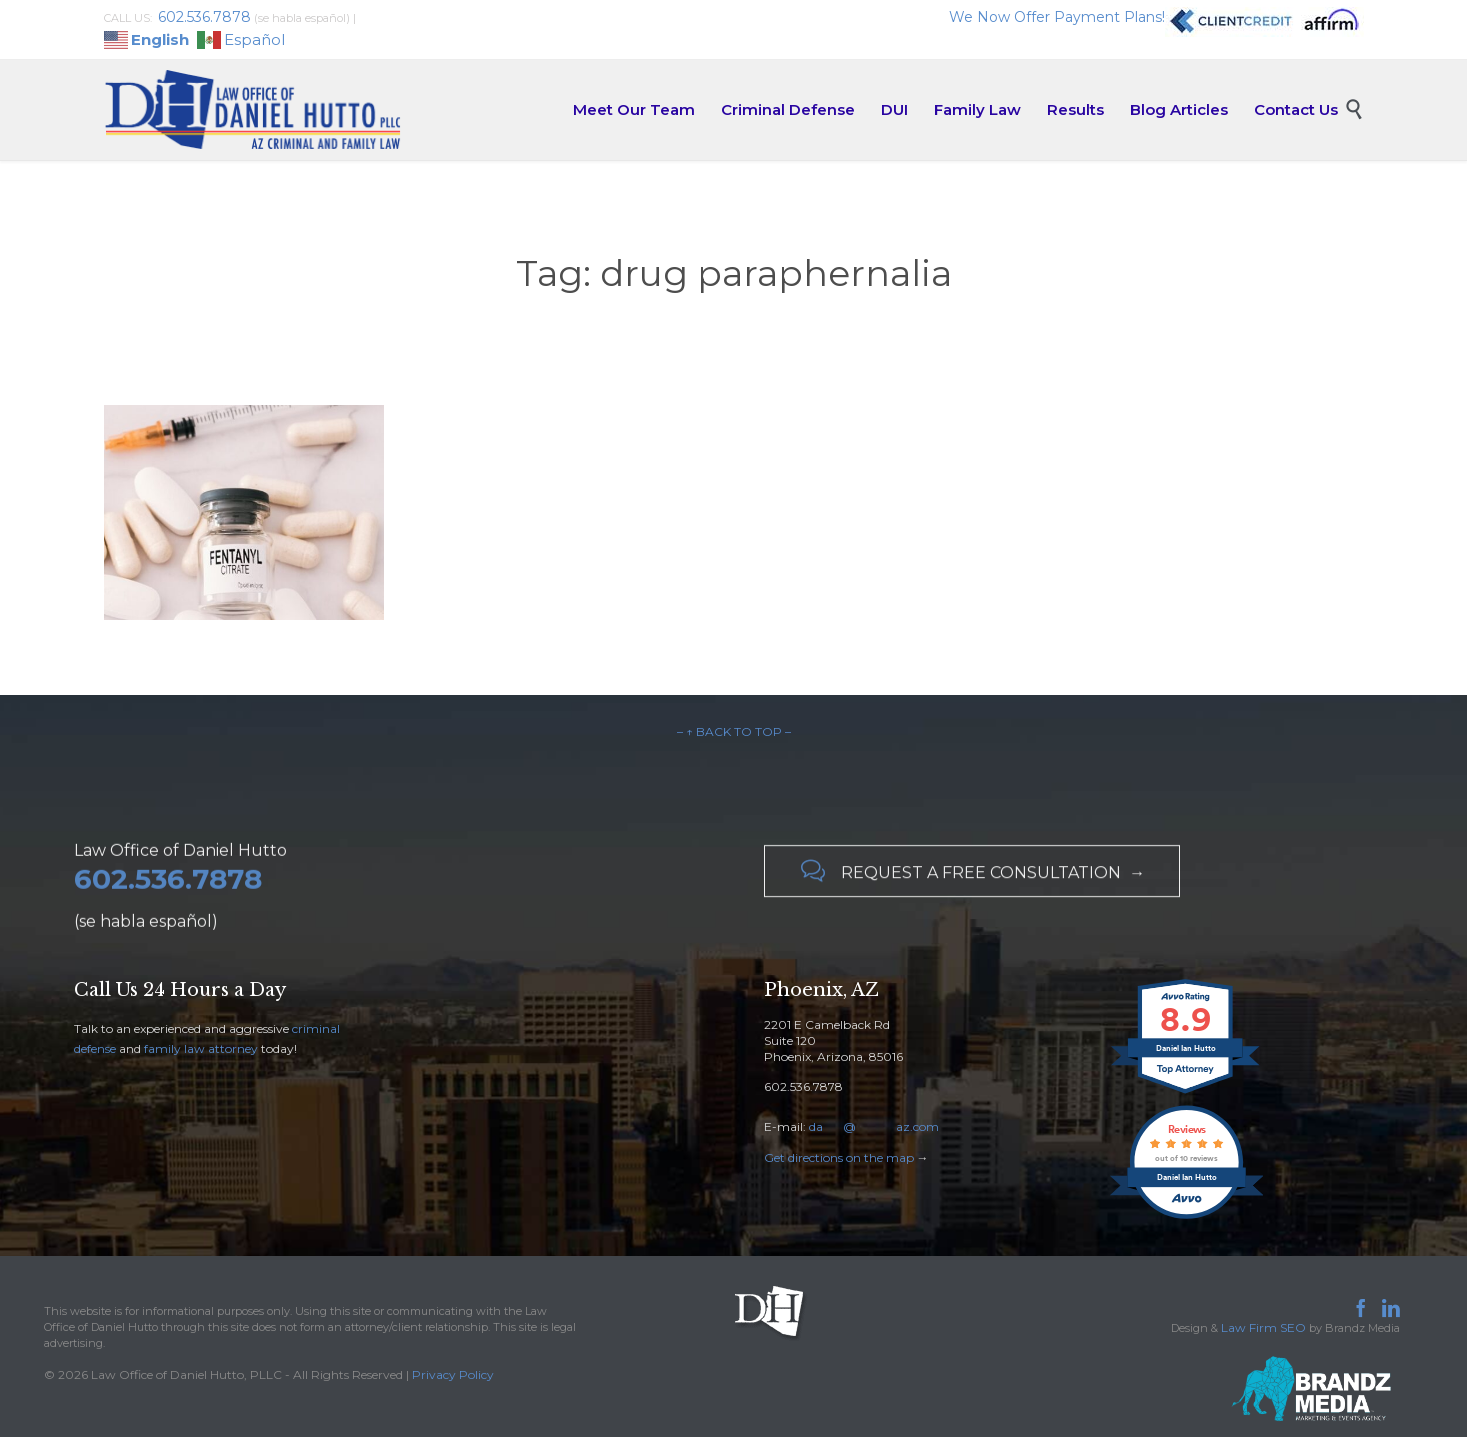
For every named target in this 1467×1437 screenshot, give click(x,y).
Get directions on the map (839, 1157)
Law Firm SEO (1263, 1327)
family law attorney (201, 1048)
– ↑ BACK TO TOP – (734, 731)
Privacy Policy (453, 1374)
